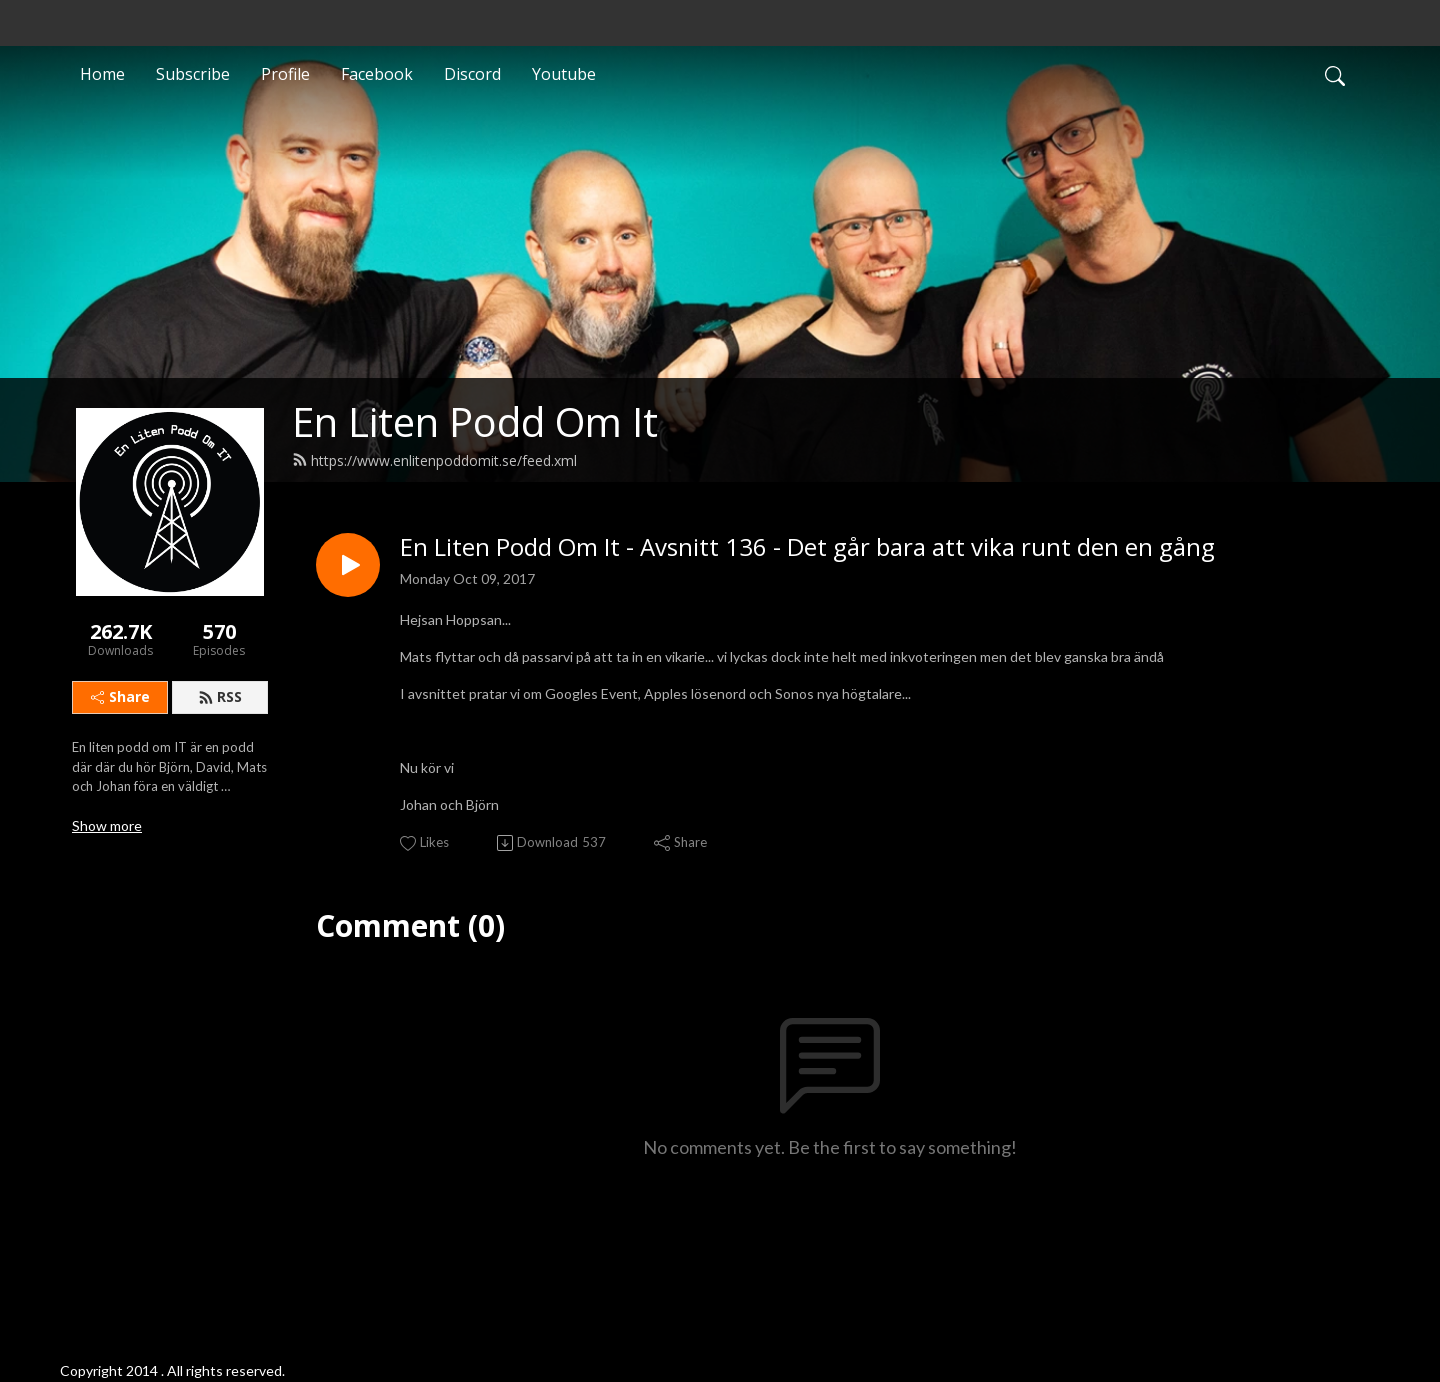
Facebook (377, 74)
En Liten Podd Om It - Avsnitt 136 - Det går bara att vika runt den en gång (807, 547)
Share (120, 696)
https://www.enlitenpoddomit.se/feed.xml (434, 460)
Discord (472, 74)
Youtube (564, 74)
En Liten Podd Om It (475, 421)
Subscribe (193, 74)
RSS (220, 696)
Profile (285, 74)
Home (102, 74)
